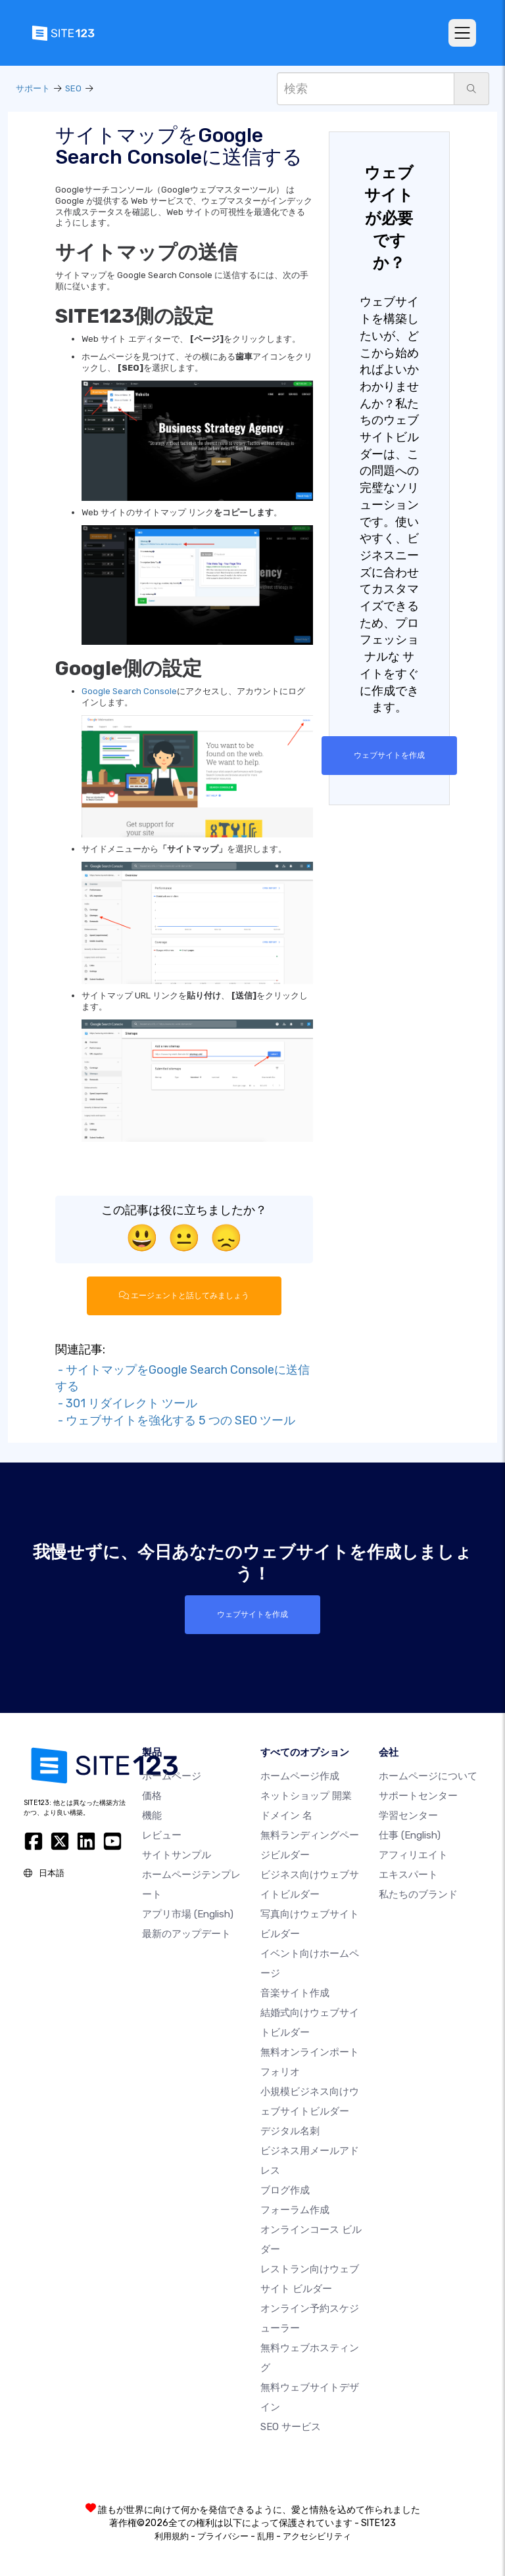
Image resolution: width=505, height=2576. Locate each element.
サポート (33, 88)
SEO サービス (290, 2427)
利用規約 (172, 2536)
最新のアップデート (186, 1934)
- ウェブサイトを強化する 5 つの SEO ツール (175, 1420)
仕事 (410, 1835)
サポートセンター (418, 1796)
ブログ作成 (285, 2190)
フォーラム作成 (294, 2210)
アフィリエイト (413, 1855)
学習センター (408, 1815)
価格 (152, 1796)
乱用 (265, 2536)
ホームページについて (428, 1776)
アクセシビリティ (317, 2536)
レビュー (161, 1835)
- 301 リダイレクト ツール (126, 1403)
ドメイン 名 (286, 1815)
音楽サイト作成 (294, 1993)
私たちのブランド (418, 1894)
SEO (73, 88)
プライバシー (223, 2536)
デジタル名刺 (290, 2131)
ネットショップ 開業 (306, 1796)
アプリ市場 (187, 1914)
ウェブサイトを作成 (389, 755)
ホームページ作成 (299, 1776)
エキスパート (408, 1875)
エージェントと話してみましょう (184, 1295)
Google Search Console (129, 691)
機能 (152, 1815)
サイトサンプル (176, 1855)
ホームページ (171, 1776)
